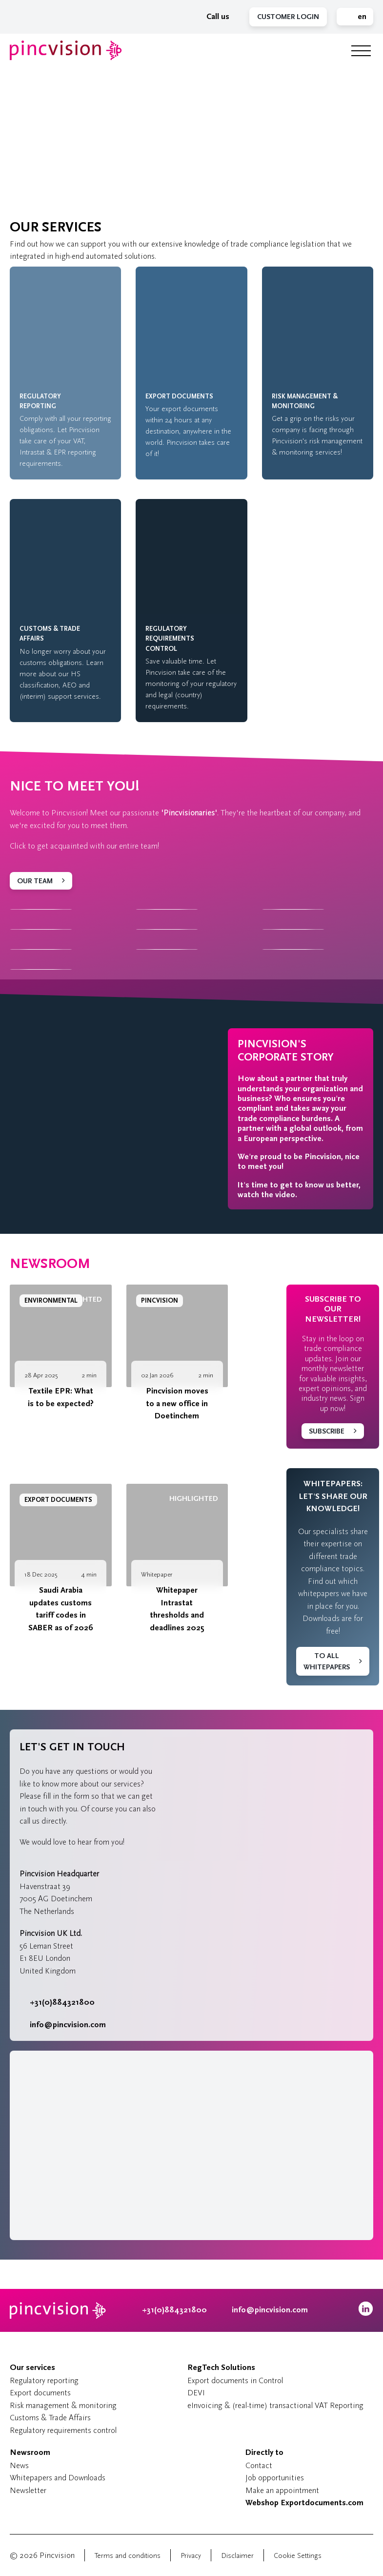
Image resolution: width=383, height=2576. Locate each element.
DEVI (196, 2392)
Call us (212, 16)
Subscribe (326, 1431)
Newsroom (50, 1264)
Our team (35, 881)
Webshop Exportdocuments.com (304, 2503)
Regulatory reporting (44, 2380)
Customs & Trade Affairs (50, 2417)
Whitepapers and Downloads (57, 2477)
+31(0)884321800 (57, 2002)
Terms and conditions (128, 2556)
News (19, 2465)
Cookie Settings (298, 2556)
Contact (258, 2465)
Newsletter (28, 2490)
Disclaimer (237, 2556)
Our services (32, 2367)
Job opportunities (274, 2477)
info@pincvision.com (68, 2025)
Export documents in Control (235, 2380)
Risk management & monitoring (63, 2405)
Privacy (191, 2556)
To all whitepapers (326, 1661)
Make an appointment (282, 2490)
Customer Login (288, 17)
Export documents (40, 2392)
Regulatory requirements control (63, 2430)
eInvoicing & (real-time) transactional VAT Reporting (275, 2405)
